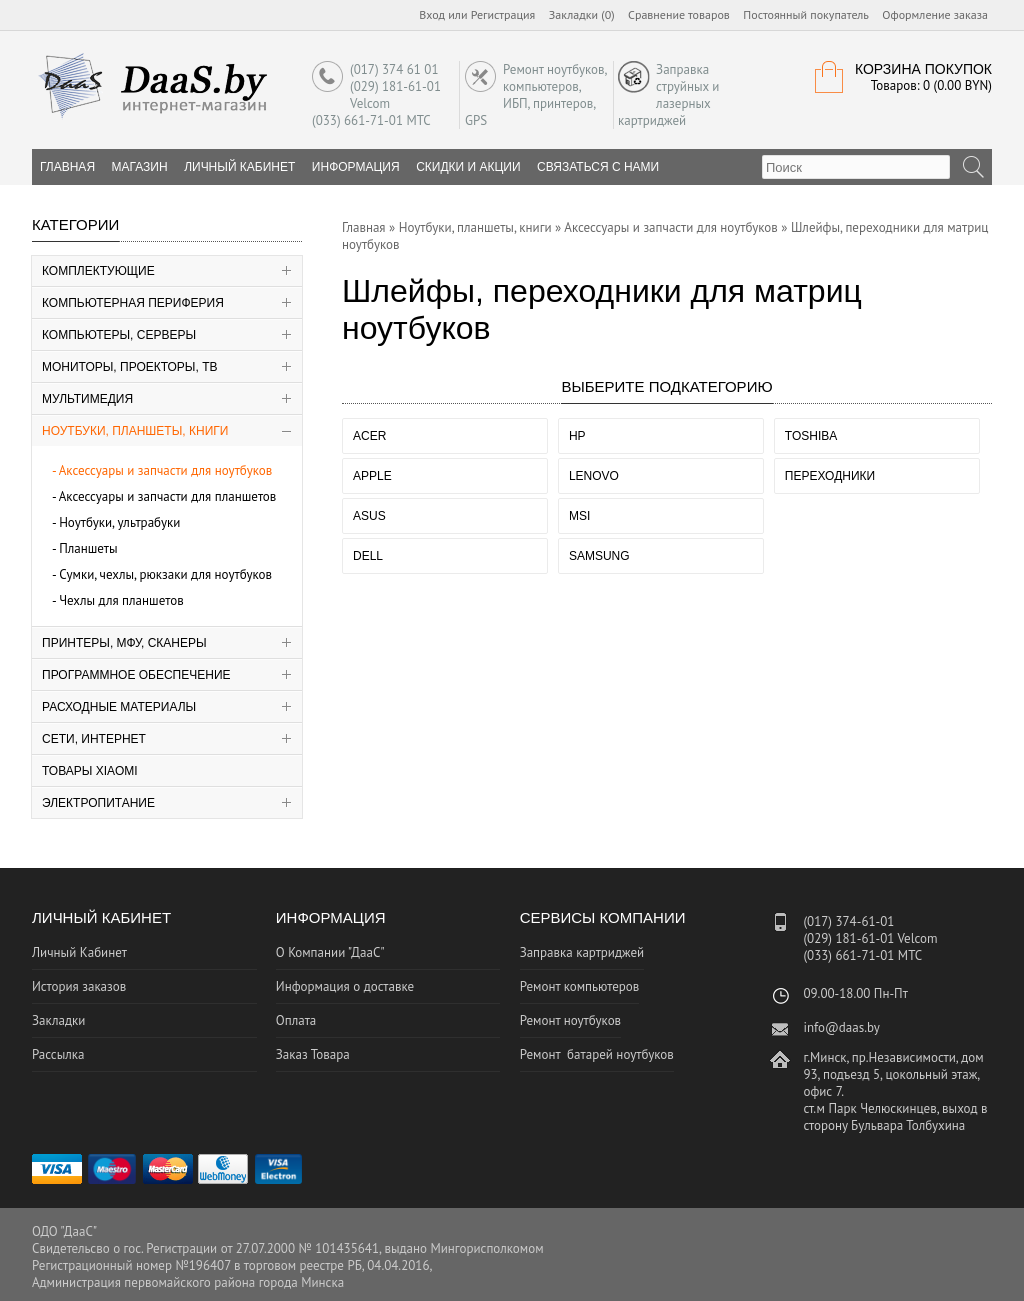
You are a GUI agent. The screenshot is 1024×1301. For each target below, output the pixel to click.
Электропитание (98, 803)
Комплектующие (98, 271)
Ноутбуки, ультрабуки (119, 522)
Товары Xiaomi (90, 771)
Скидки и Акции (468, 167)
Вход (432, 14)
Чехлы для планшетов (121, 600)
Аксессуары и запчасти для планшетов (168, 496)
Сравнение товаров (679, 14)
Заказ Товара (313, 1054)
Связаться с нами (598, 167)
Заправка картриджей (582, 952)
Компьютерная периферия (133, 303)
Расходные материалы (119, 707)
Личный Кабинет (239, 167)
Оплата (296, 1020)
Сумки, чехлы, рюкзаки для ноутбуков (165, 574)
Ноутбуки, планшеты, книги (135, 431)
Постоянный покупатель (806, 14)
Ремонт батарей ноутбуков (597, 1054)
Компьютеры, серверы (119, 335)
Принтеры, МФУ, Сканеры (124, 643)
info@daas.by (841, 1027)
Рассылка (58, 1054)
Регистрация (503, 14)
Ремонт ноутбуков (570, 1020)
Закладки (58, 1020)
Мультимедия (87, 399)
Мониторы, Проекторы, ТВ (130, 367)
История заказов (79, 986)
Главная (364, 227)
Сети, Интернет (94, 739)
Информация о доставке (345, 986)
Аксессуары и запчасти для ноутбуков (166, 470)
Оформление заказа (935, 14)
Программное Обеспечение (136, 675)
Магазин (140, 167)
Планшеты (88, 548)
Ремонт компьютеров (580, 986)
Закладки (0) (582, 14)
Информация (356, 167)
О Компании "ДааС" (330, 952)
